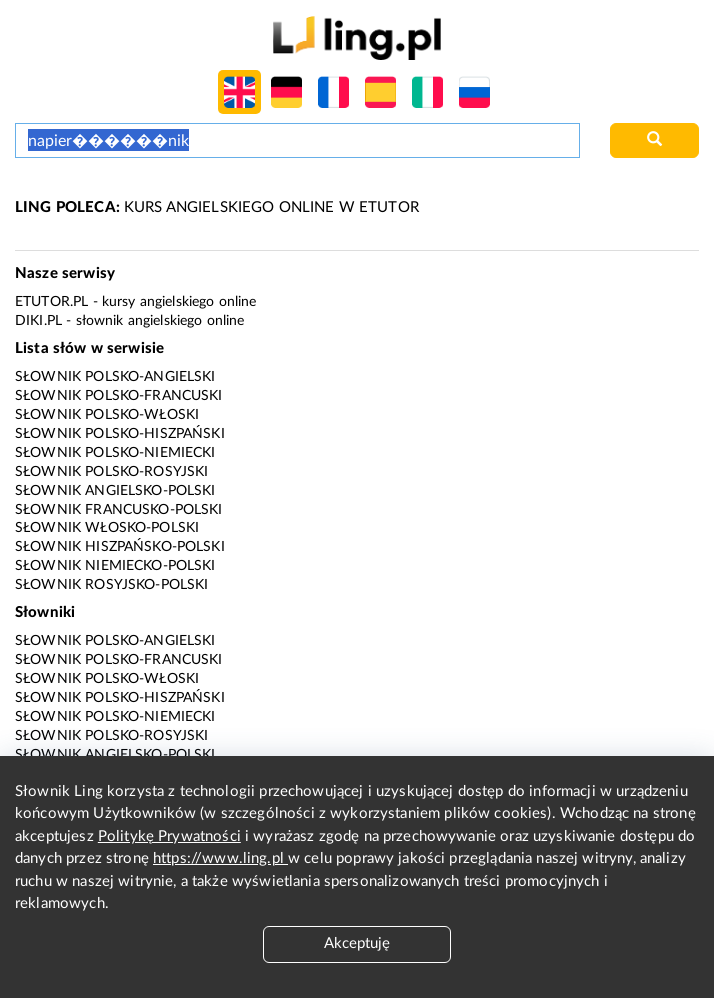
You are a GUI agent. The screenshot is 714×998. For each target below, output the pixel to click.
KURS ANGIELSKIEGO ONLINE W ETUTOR (217, 207)
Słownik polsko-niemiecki (115, 453)
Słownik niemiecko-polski (115, 566)
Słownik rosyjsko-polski (111, 585)
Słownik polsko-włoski (107, 415)
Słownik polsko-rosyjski (111, 472)
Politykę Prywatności (169, 836)
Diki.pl (38, 321)
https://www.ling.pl (220, 858)
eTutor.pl (51, 302)
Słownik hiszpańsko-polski (120, 547)
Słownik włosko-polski (107, 528)
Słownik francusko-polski (119, 510)
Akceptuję (357, 943)
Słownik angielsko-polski (115, 491)
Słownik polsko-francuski (119, 396)
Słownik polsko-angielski (115, 377)
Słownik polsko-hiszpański (120, 434)
